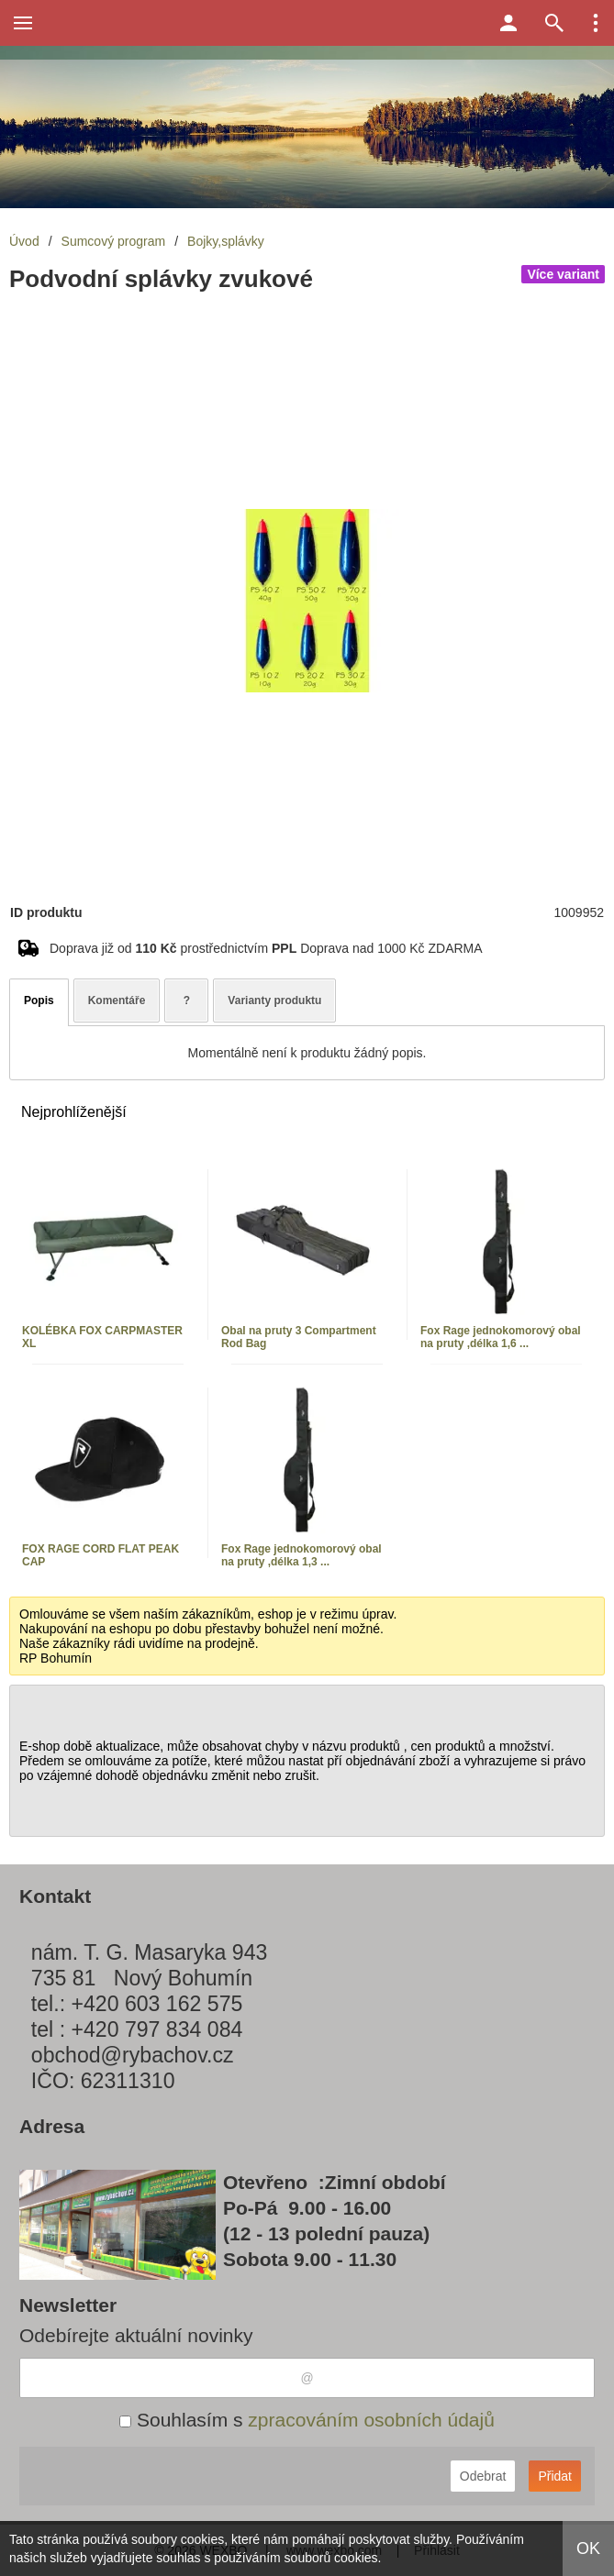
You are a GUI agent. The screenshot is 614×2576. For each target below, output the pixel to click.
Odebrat (483, 2476)
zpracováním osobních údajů (371, 2419)
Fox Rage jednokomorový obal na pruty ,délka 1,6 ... (500, 1337)
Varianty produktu (274, 1000)
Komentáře (117, 1000)
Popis (39, 1000)
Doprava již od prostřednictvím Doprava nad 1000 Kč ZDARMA (266, 948)
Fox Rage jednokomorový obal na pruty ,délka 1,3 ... (301, 1555)
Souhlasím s (307, 2419)
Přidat (555, 2476)
